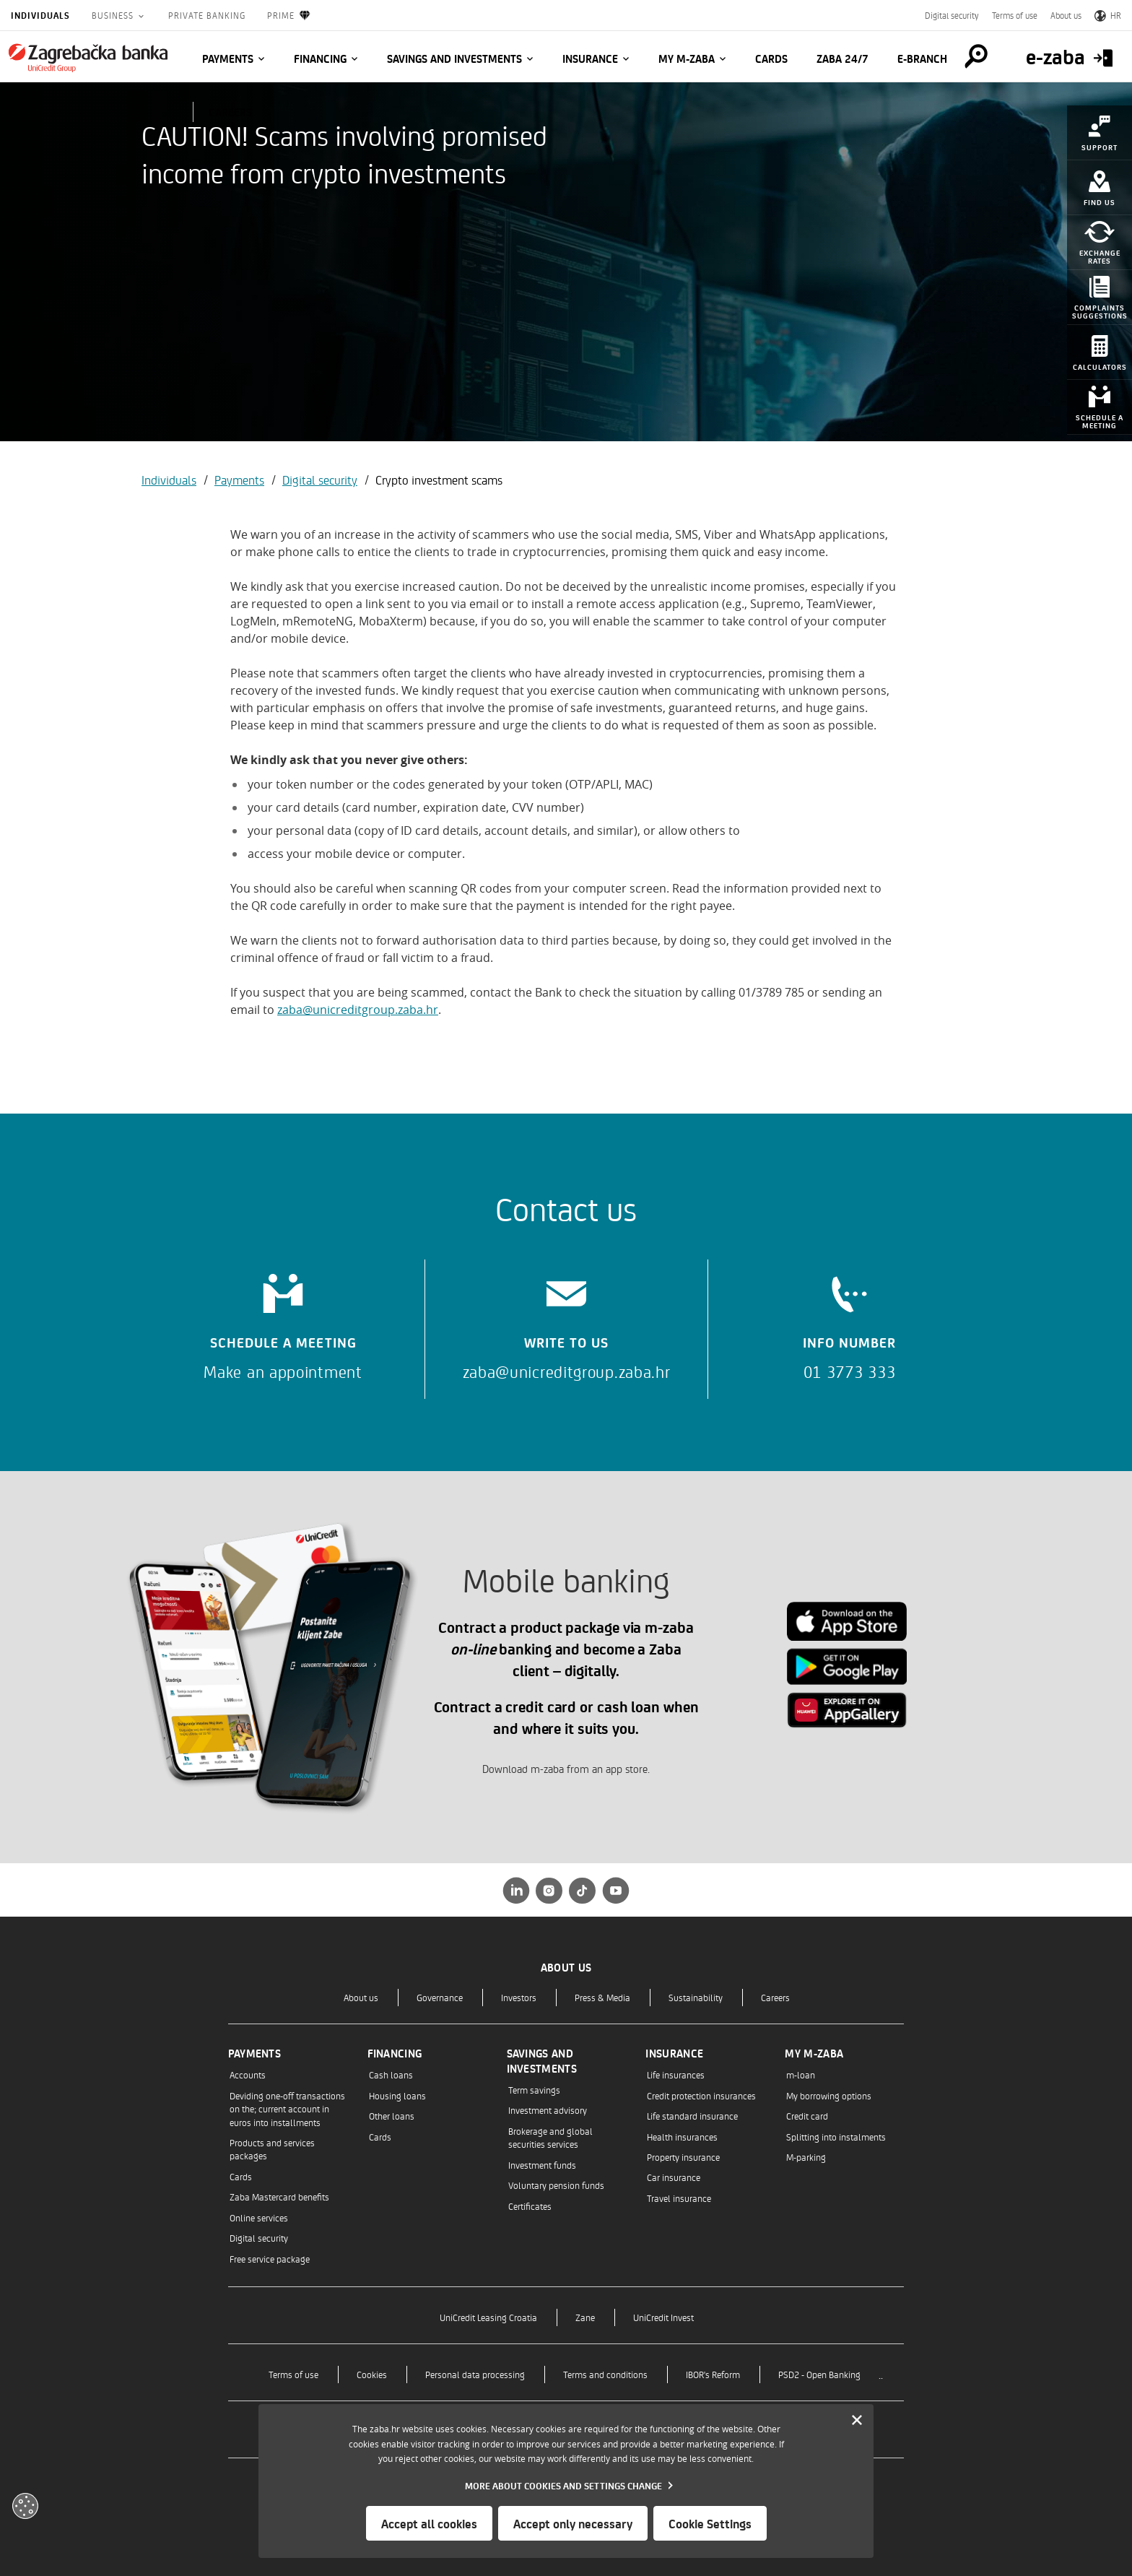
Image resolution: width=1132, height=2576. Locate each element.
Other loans (391, 2115)
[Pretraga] (976, 56)
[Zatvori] (857, 2420)
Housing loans (397, 2095)
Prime (289, 15)
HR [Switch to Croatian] (1107, 15)
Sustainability (696, 1997)
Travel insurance (679, 2198)
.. (881, 2374)
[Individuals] (88, 57)
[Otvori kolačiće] (25, 2506)
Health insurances (682, 2136)
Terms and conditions (605, 2374)
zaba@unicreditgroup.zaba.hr (357, 1010)
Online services (259, 2217)
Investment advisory (547, 2110)
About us (1065, 15)
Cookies (372, 2374)
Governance (440, 1997)
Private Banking (206, 15)
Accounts (248, 2074)
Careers (775, 1997)
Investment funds (542, 2165)
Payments (227, 58)
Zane (585, 2317)
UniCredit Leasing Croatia (488, 2317)
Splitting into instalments (836, 2136)
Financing (320, 58)
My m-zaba (686, 58)
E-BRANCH (922, 58)
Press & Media (602, 1997)
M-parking (806, 2157)
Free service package (270, 2258)
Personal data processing (475, 2374)
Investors (518, 1997)
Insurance (590, 58)
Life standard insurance (692, 2115)
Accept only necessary (572, 2523)
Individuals (40, 15)
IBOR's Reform (713, 2374)
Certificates (530, 2206)
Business (114, 15)
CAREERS (230, 112)
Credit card (807, 2115)
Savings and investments (454, 58)
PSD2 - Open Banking (819, 2374)
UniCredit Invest (663, 2317)
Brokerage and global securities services (550, 2137)
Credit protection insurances (701, 2095)
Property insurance (683, 2157)
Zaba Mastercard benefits (279, 2196)
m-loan (800, 2074)
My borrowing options (828, 2095)
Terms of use (1014, 15)
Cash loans (391, 2074)
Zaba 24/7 (842, 58)
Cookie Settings (710, 2523)
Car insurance (673, 2177)
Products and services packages (272, 2148)
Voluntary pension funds (556, 2185)
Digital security (952, 15)
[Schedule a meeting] (283, 1321)
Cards (771, 58)
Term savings (534, 2089)
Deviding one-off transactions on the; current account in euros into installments (287, 2109)
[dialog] (566, 2481)
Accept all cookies (429, 2523)
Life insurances (676, 2074)
